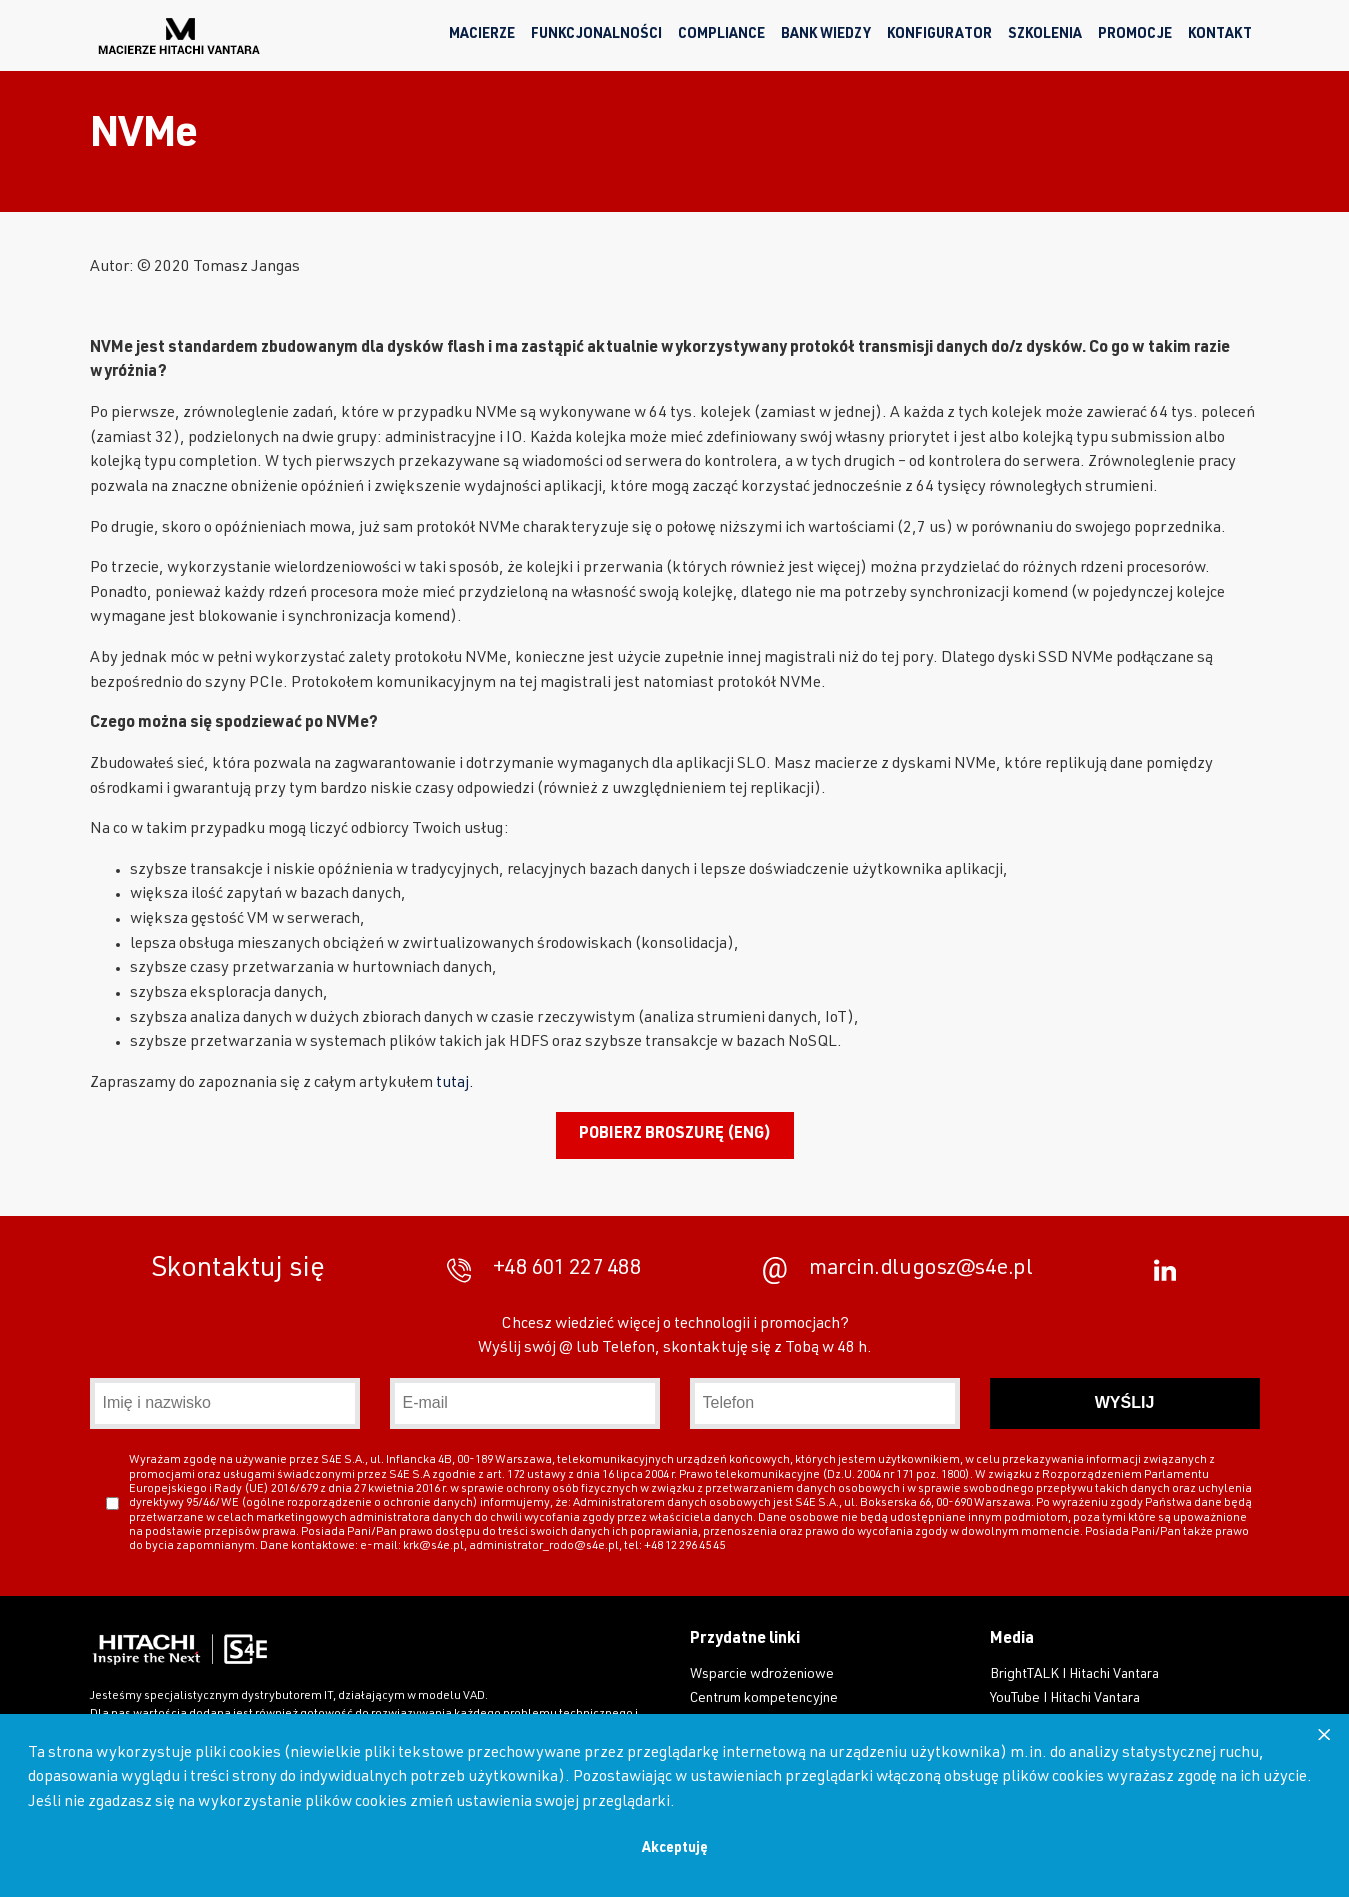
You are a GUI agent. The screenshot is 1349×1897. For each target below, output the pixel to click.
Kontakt (1220, 35)
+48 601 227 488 (544, 1270)
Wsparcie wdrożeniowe (762, 1675)
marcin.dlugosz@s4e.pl (897, 1270)
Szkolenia (1045, 35)
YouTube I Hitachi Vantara (1065, 1699)
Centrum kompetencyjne (764, 1699)
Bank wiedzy (826, 35)
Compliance (721, 35)
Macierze (482, 35)
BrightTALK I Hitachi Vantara (1074, 1675)
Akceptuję (675, 1849)
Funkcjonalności (596, 35)
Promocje (1135, 35)
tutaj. (455, 1084)
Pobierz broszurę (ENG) (675, 1135)
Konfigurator (939, 35)
